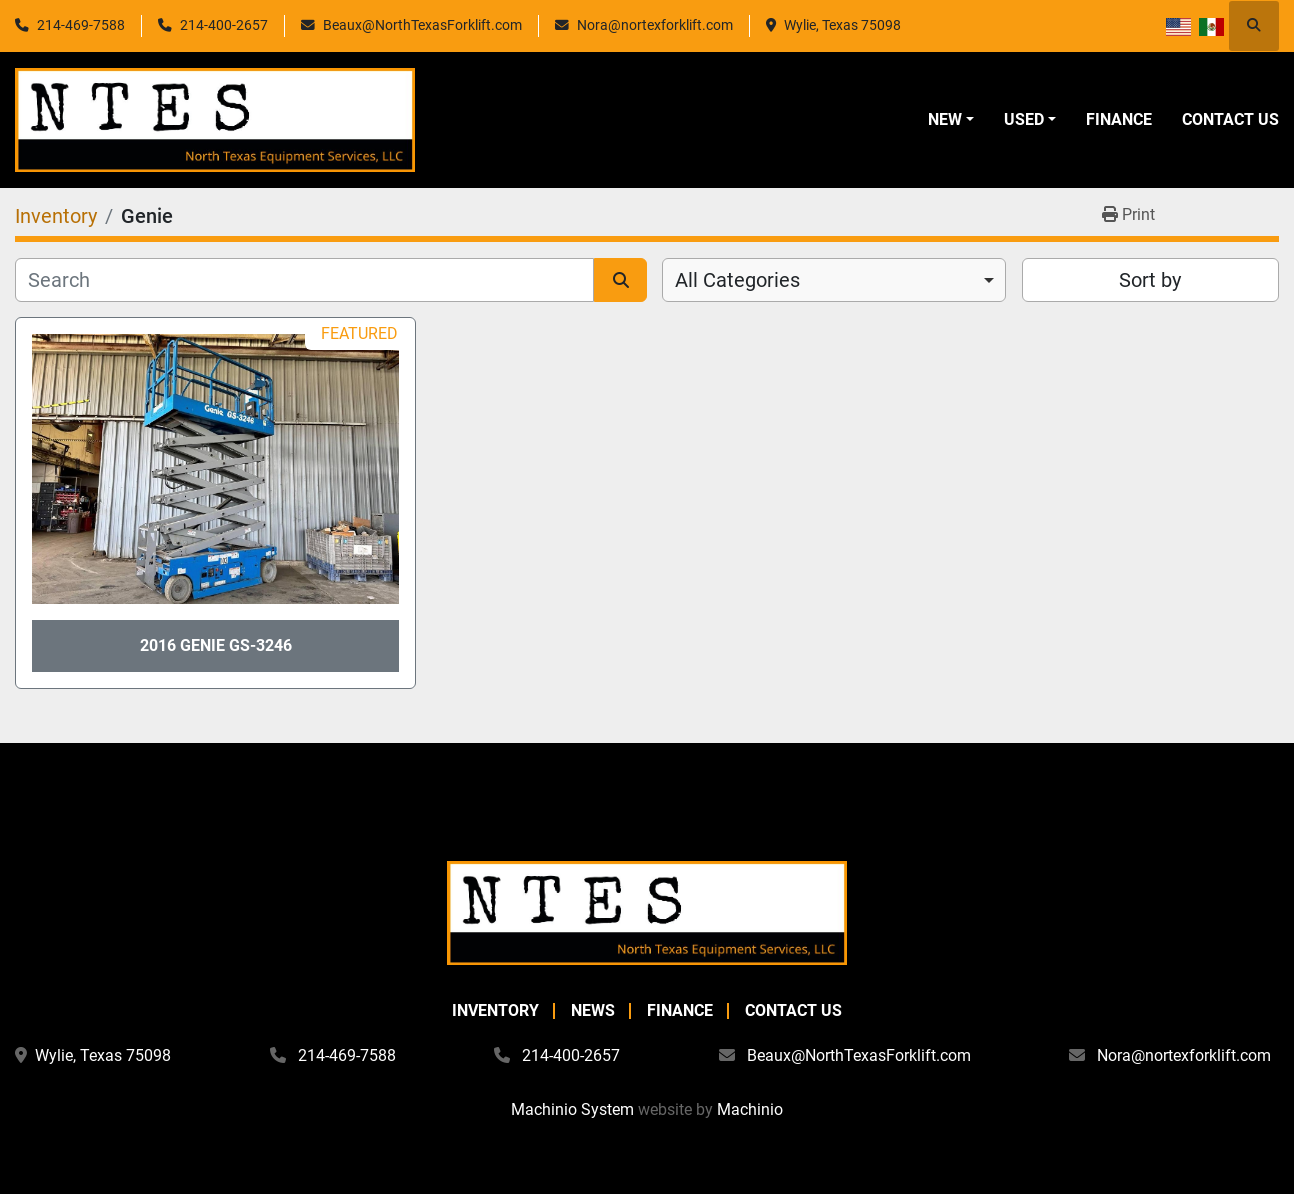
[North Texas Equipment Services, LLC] (647, 911)
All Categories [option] (737, 280)
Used (1024, 119)
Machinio (750, 1109)
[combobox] (834, 280)
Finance (1119, 119)
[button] (951, 120)
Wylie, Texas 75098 (842, 25)
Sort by (1150, 280)
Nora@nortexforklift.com (655, 25)
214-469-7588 (81, 25)
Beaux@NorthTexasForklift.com (422, 25)
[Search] (304, 280)
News (593, 1010)
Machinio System (572, 1109)
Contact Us (1230, 119)
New (945, 119)
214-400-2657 (224, 25)
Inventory (495, 1010)
